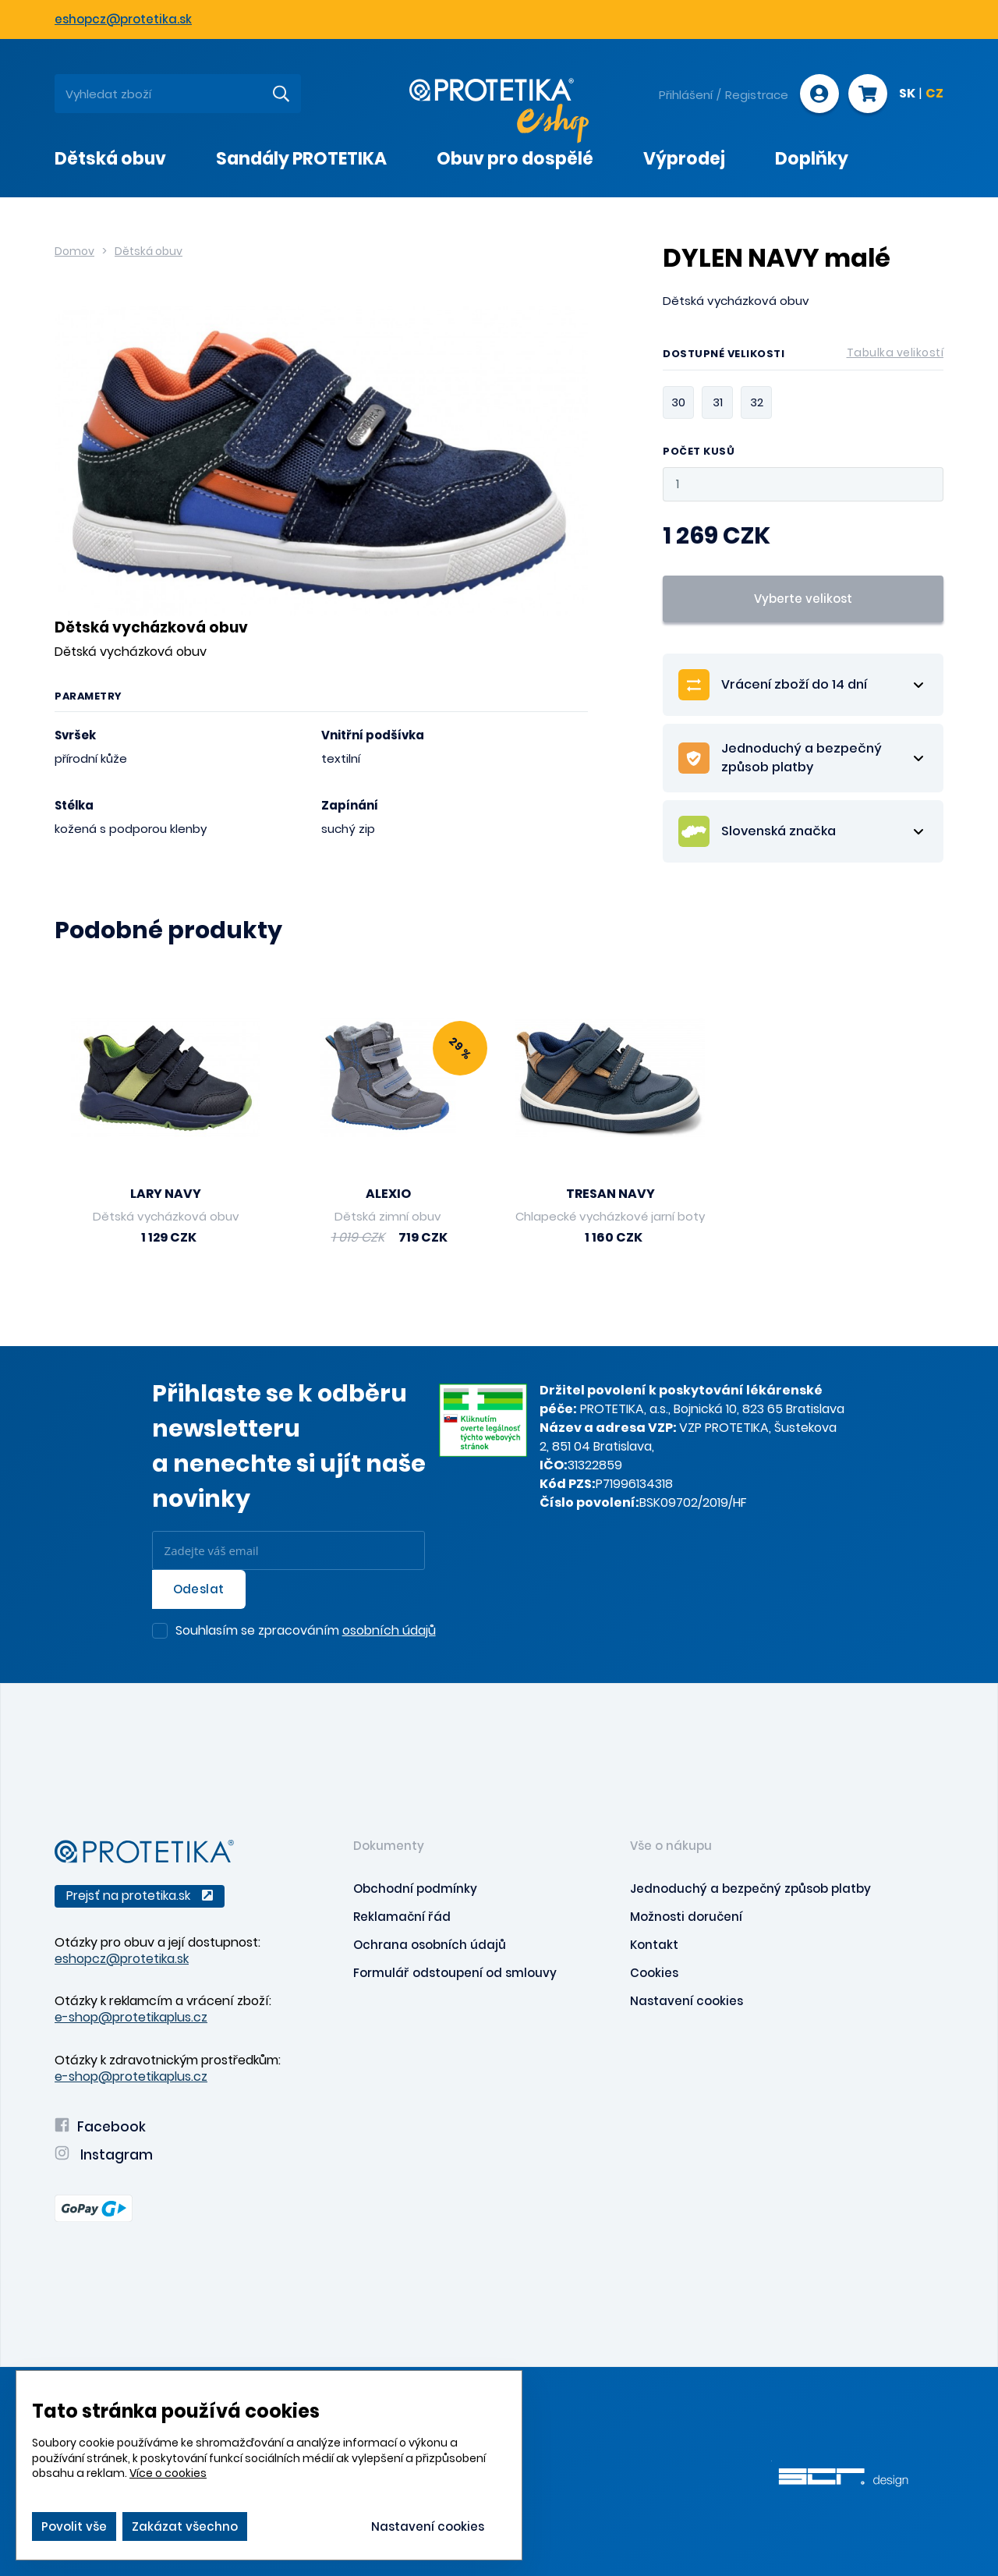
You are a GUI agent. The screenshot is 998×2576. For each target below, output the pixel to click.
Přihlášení (686, 95)
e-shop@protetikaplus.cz (131, 2017)
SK (907, 94)
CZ (934, 94)
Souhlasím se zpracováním (305, 1631)
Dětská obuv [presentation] (110, 159)
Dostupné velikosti (803, 356)
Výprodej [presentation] (684, 159)
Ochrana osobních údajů (429, 1944)
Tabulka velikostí (895, 352)
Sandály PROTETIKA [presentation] (301, 159)
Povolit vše (74, 2526)
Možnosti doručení (686, 1916)
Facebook (100, 2126)
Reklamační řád (402, 1916)
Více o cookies (168, 2473)
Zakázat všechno (185, 2526)
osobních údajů (389, 1630)
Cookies (654, 1973)
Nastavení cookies (686, 2001)
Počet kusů (698, 452)
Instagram (104, 2154)
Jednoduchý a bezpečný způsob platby (750, 1888)
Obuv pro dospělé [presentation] (515, 159)
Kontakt (654, 1944)
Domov (74, 251)
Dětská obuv (148, 251)
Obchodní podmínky (415, 1888)
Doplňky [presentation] (811, 159)
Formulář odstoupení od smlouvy (455, 1973)
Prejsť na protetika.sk (139, 1896)
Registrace (756, 95)
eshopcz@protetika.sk (123, 19)
